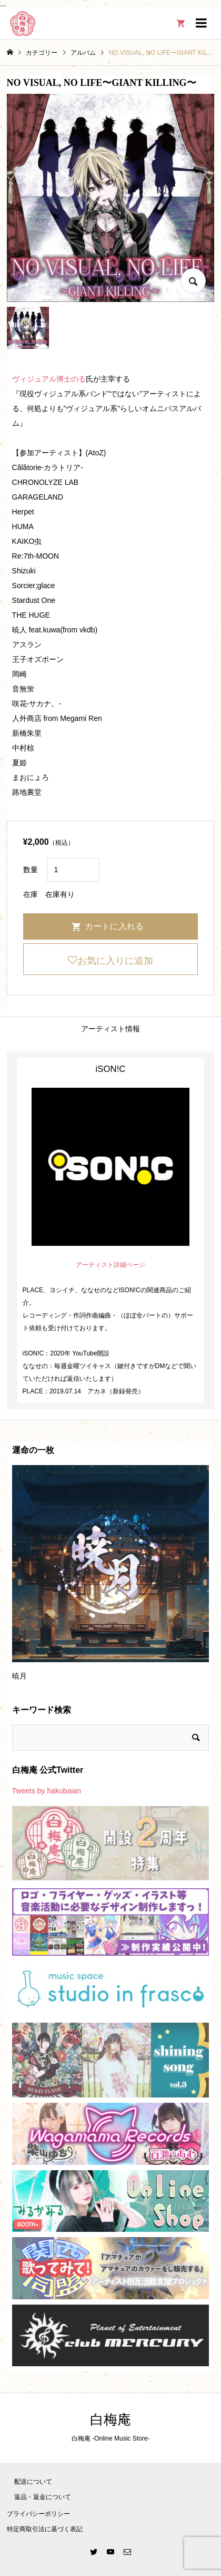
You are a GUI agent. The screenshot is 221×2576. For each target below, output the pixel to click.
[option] (110, 1577)
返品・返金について (42, 2497)
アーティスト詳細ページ (110, 1265)
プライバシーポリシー (38, 2514)
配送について (33, 2481)
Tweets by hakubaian (47, 1791)
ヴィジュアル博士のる (49, 379)
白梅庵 (110, 2419)
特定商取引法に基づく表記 (45, 2529)
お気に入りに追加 (115, 960)
